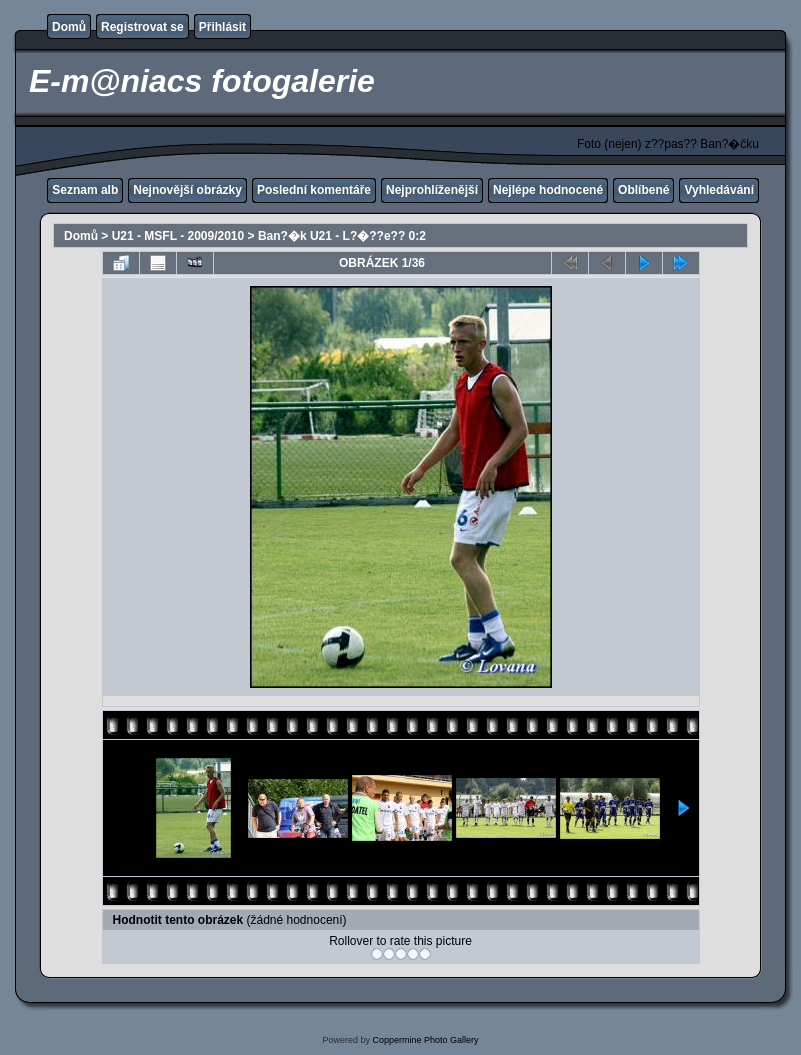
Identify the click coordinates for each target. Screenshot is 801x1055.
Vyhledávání (719, 190)
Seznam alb (85, 190)
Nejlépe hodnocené (548, 190)
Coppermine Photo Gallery (425, 1040)
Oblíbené (643, 190)
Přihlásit (222, 27)
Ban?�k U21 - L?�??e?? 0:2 (342, 236)
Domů (69, 27)
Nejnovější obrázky (187, 190)
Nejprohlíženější (432, 190)
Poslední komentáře (314, 190)
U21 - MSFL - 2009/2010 (178, 236)
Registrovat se (142, 27)
